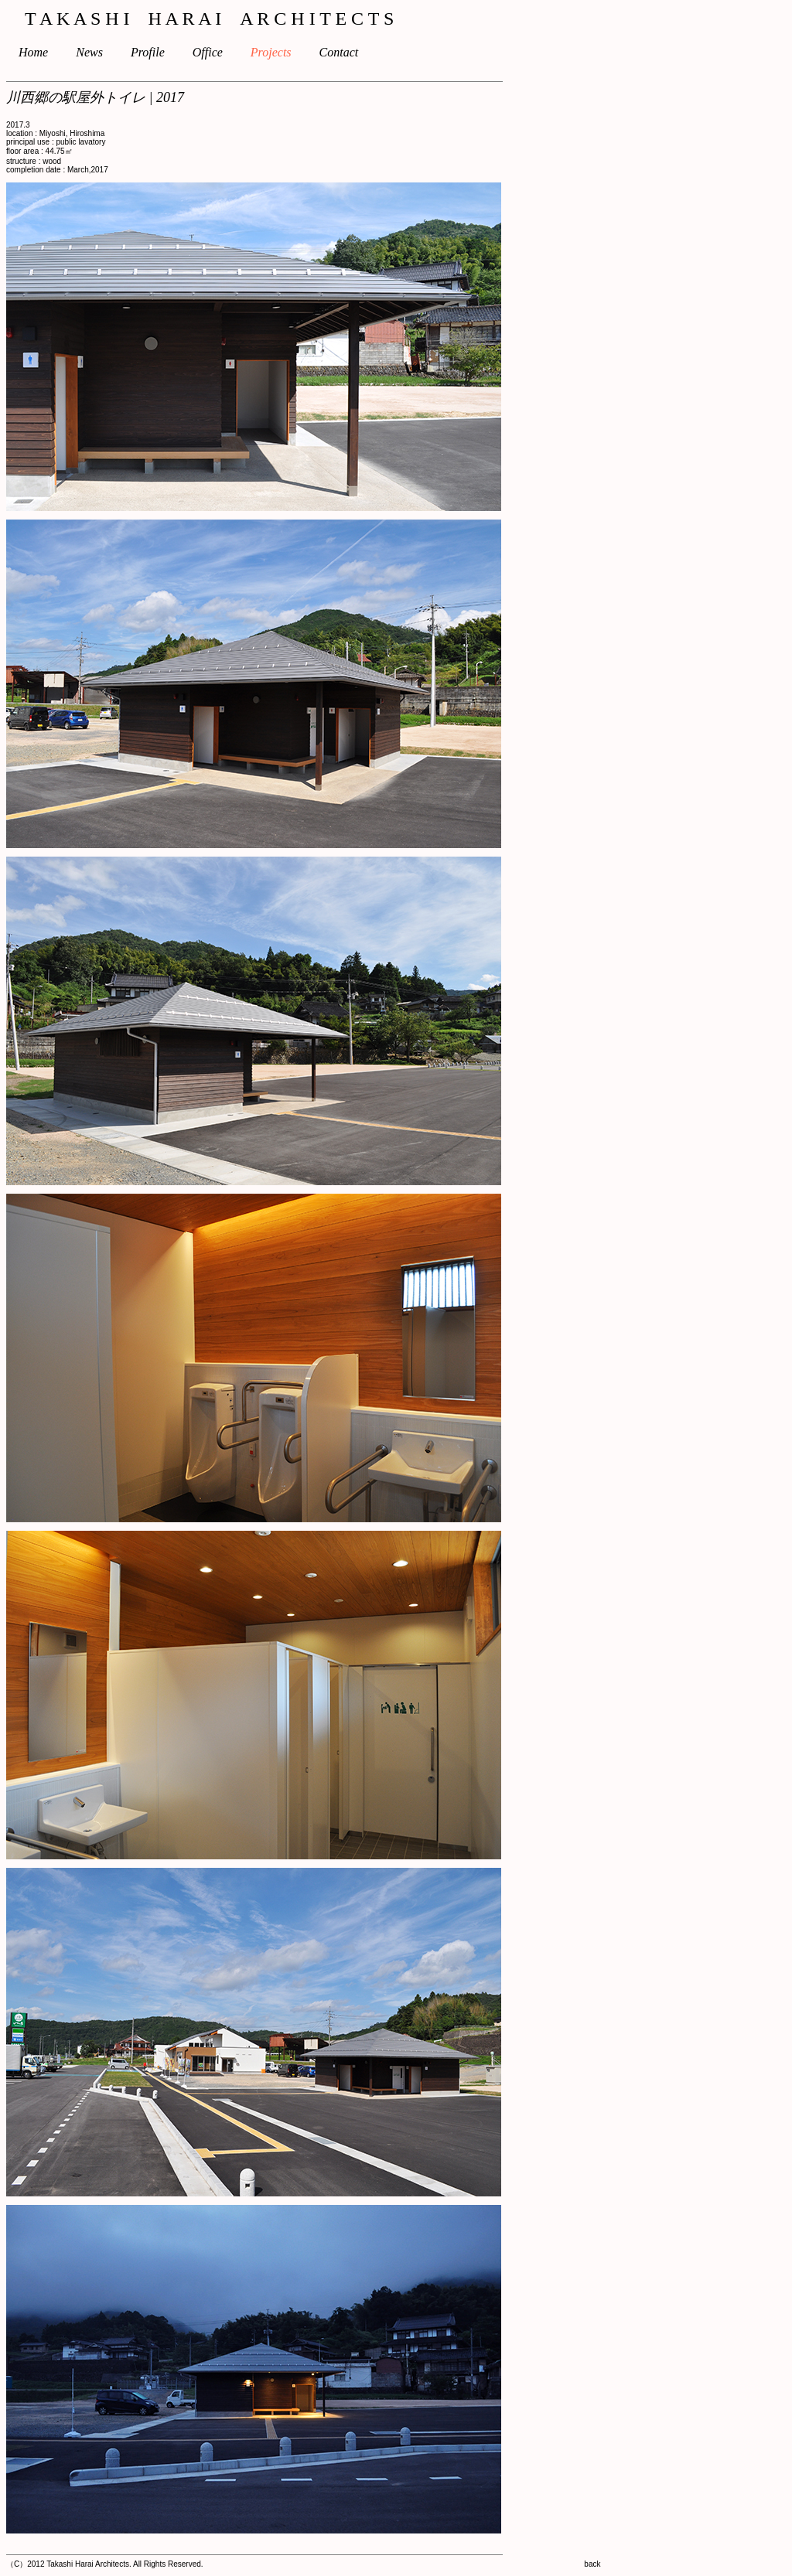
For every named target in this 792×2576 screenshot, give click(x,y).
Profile (160, 52)
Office (220, 52)
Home (39, 52)
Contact (351, 52)
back (592, 2564)
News (102, 52)
